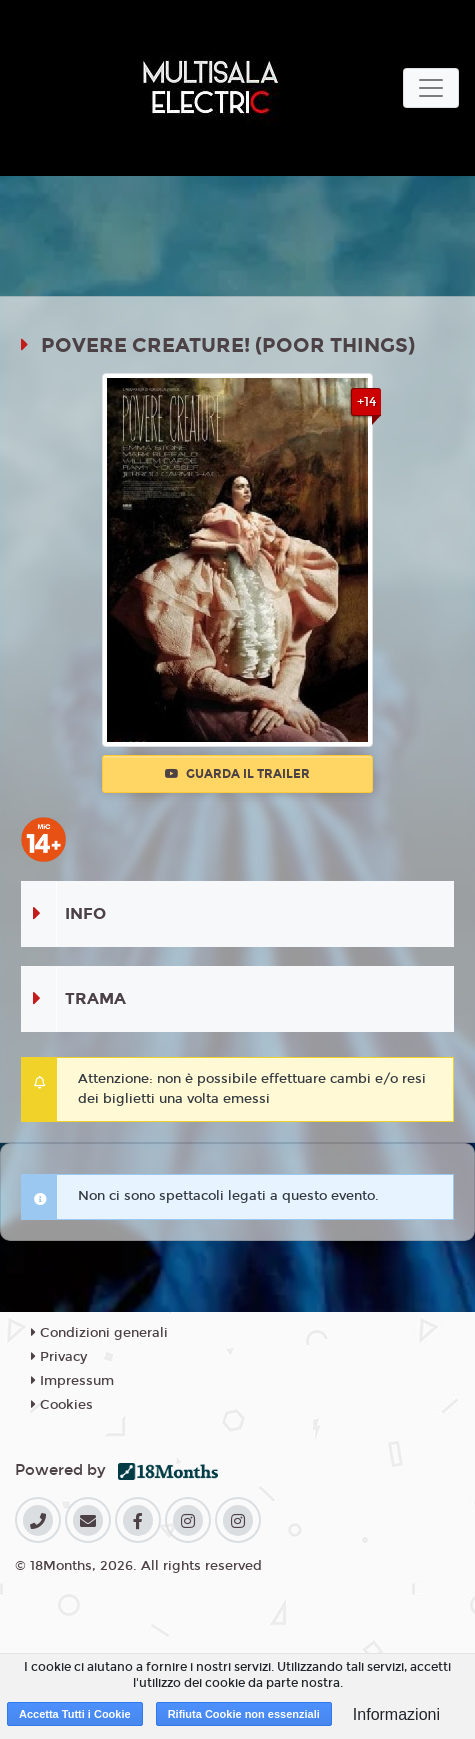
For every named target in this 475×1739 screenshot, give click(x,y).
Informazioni (396, 1714)
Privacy (59, 1357)
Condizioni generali (99, 1333)
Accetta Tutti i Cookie (75, 1714)
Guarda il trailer (237, 774)
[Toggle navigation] (431, 88)
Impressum (72, 1381)
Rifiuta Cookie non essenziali (244, 1714)
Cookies (62, 1405)
